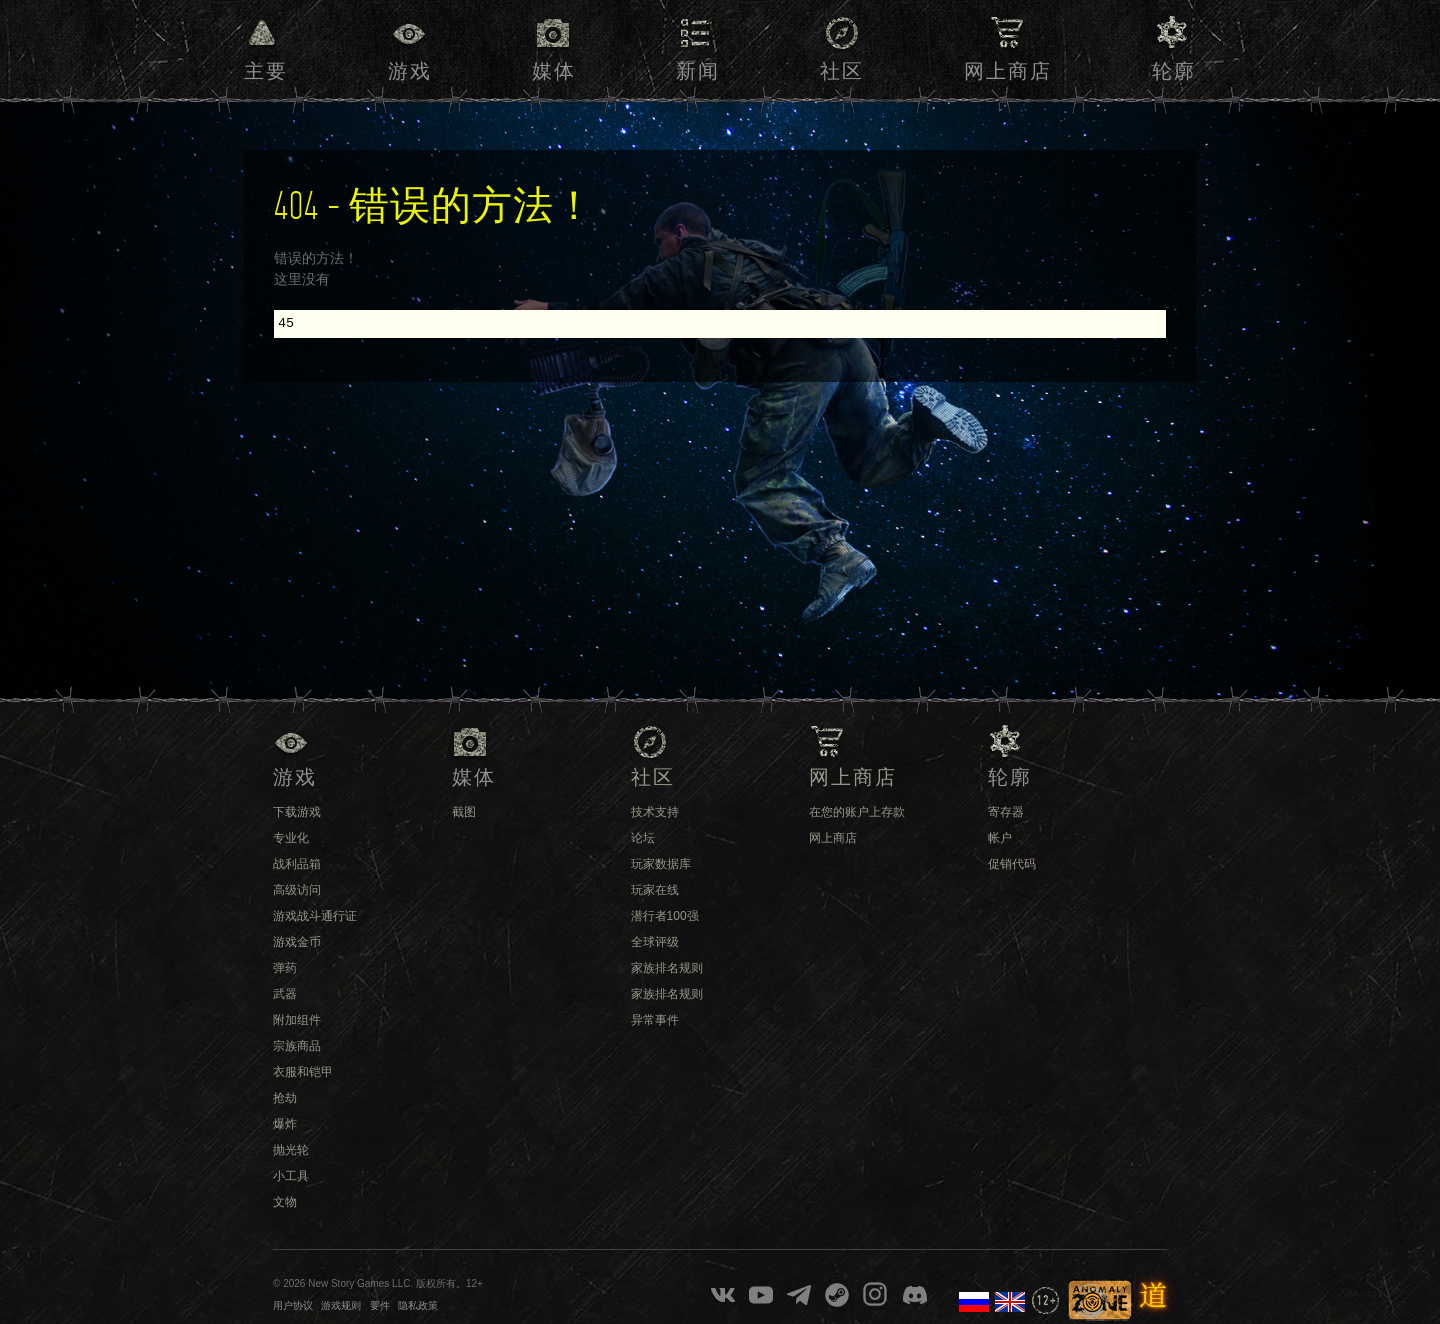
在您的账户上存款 (857, 812)
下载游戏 (297, 812)
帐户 (1000, 838)
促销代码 (1012, 864)
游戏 (410, 72)
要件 (380, 1305)
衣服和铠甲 (303, 1072)
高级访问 (297, 890)
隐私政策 (418, 1305)
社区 (842, 72)
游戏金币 (297, 942)
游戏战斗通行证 (315, 916)
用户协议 (293, 1305)
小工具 (291, 1176)
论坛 (643, 838)
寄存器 (1006, 812)
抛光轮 (291, 1150)
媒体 (554, 72)
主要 (266, 72)
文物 (285, 1202)
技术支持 (655, 812)
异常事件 (655, 1020)
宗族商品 (297, 1046)
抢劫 (285, 1098)
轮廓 (1174, 72)
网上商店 (1008, 72)
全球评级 (655, 942)
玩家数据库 (661, 864)
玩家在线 (655, 890)
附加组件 (297, 1020)
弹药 (285, 968)
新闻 (698, 72)
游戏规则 (341, 1305)
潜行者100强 (665, 916)
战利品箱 (297, 864)
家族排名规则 (667, 968)
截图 (464, 812)
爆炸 (285, 1124)
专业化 (291, 838)
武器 (285, 994)
